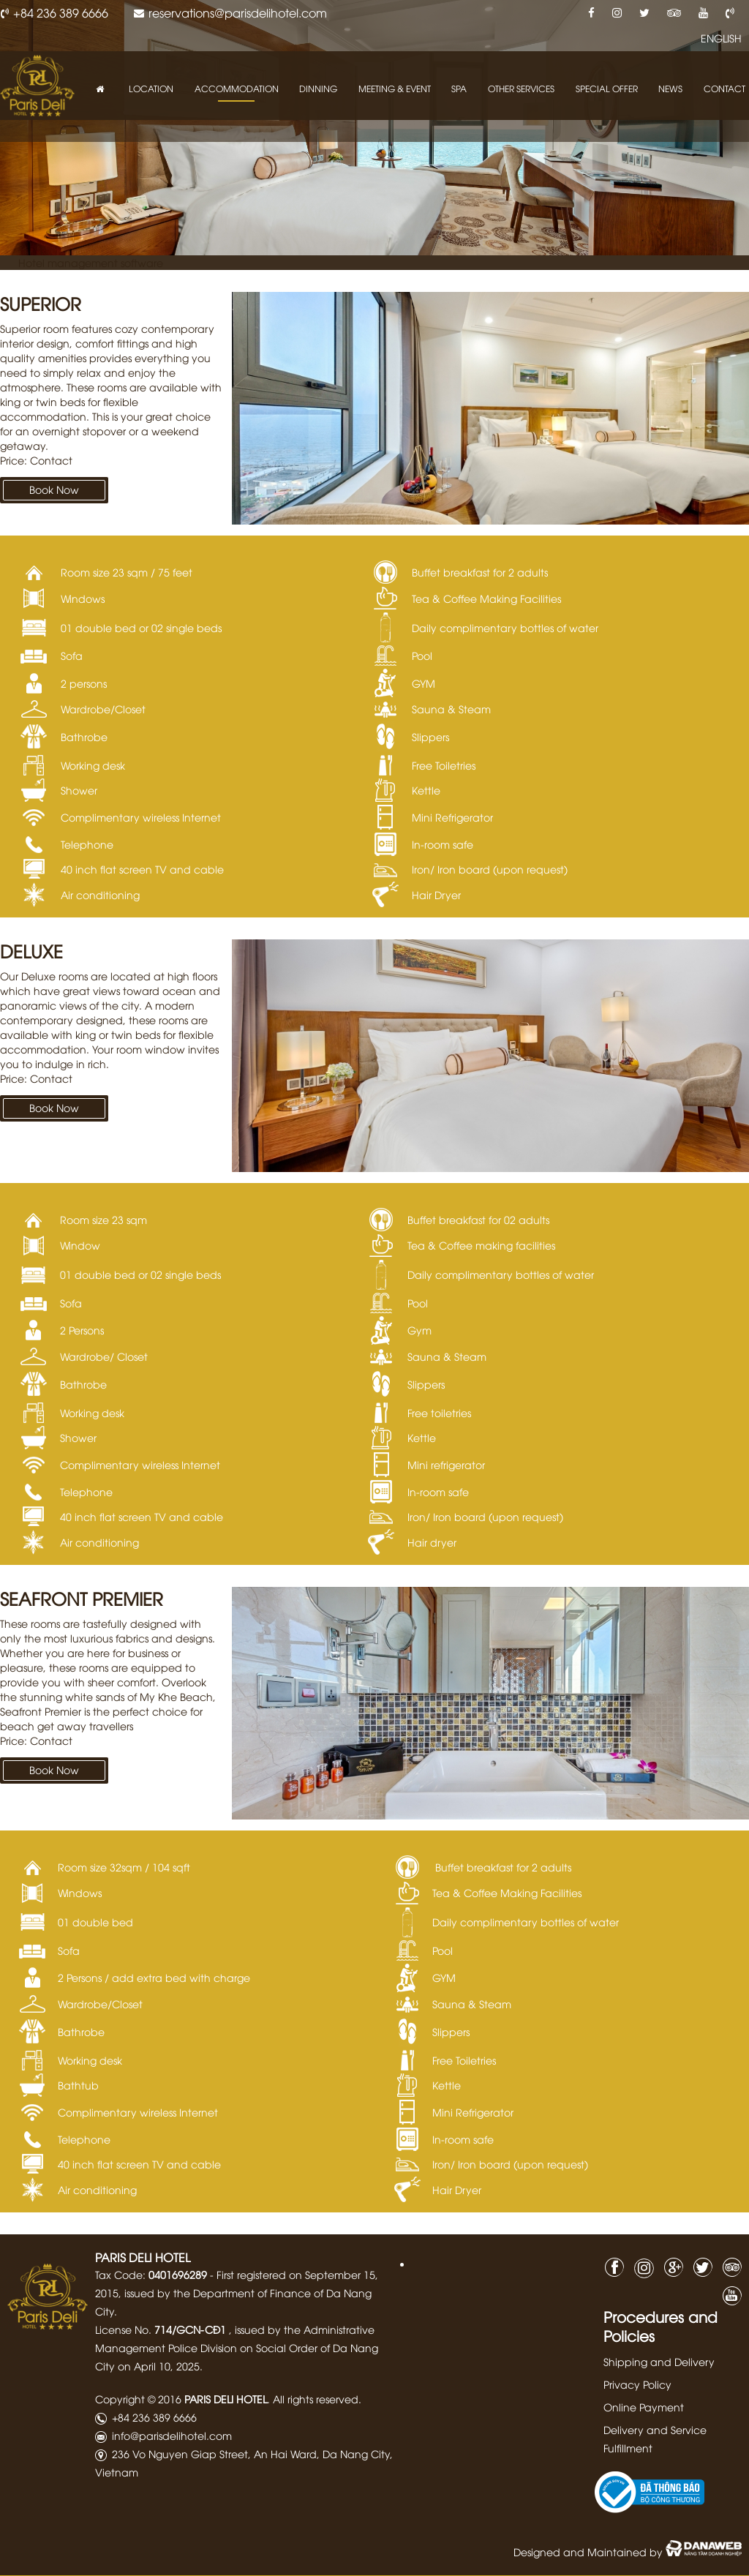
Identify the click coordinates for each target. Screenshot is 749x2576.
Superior (40, 303)
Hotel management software (90, 262)
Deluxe (31, 950)
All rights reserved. (317, 2399)
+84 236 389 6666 (60, 12)
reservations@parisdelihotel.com (237, 12)
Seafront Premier (81, 1598)
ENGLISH (721, 38)
